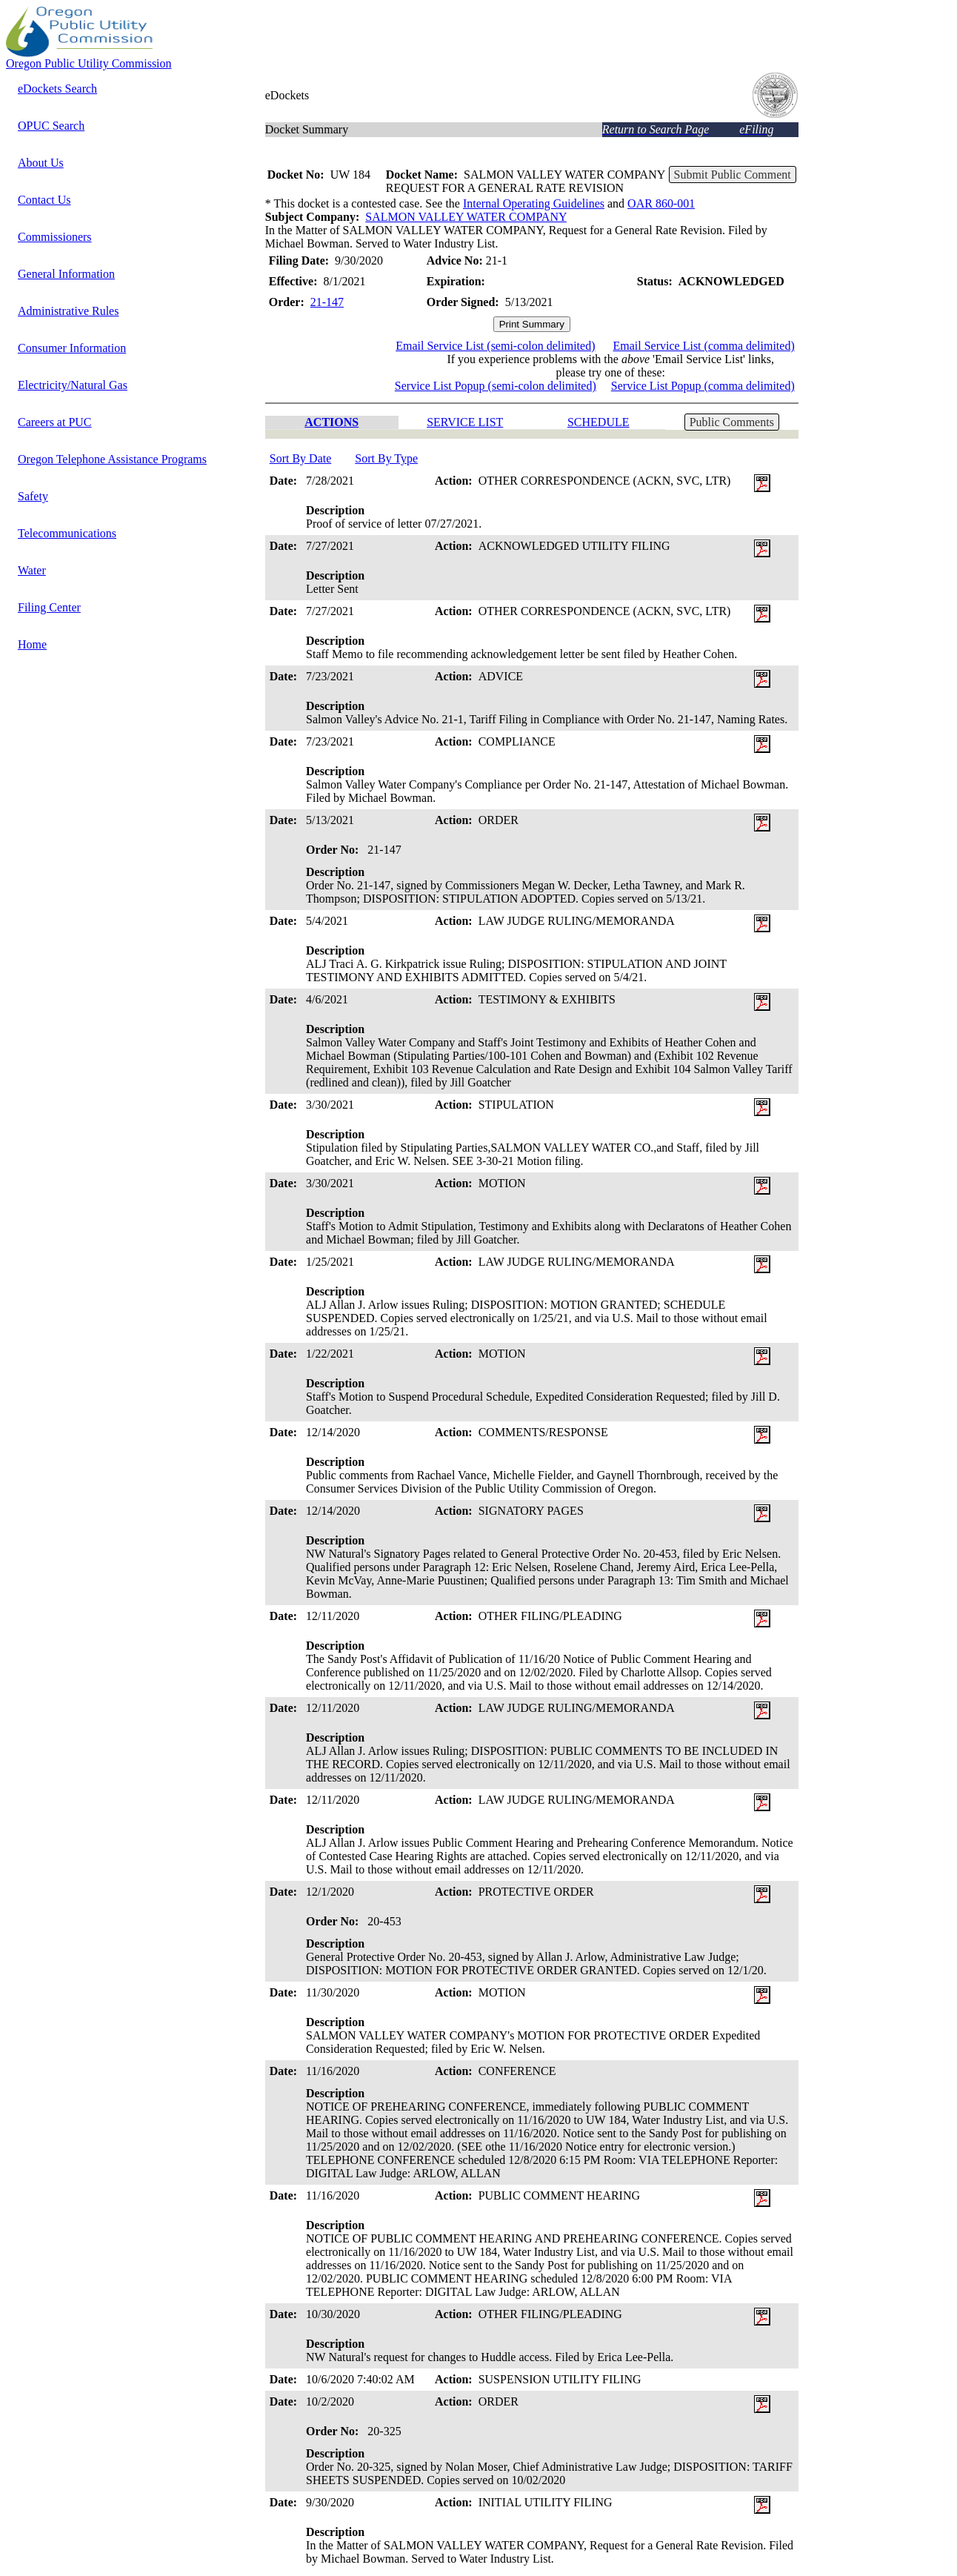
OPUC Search (51, 125)
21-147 (327, 302)
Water (32, 570)
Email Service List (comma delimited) (703, 345)
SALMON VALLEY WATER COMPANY (466, 216)
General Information (66, 274)
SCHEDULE (598, 422)
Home (32, 644)
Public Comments (732, 422)
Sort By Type (386, 458)
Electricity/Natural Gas (72, 385)
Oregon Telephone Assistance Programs (112, 459)
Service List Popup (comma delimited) (703, 385)
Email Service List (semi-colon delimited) (495, 345)
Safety (33, 496)
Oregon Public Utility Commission (89, 63)
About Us (41, 162)
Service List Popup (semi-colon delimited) (495, 385)
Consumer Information (72, 348)
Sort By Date (301, 458)
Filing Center (49, 607)
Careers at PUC (55, 422)
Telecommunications (67, 533)
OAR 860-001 (661, 203)
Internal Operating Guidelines (533, 203)
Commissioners (55, 236)
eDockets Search (57, 88)
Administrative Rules (68, 311)
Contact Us (44, 199)
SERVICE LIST (465, 422)
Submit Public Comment (732, 174)
